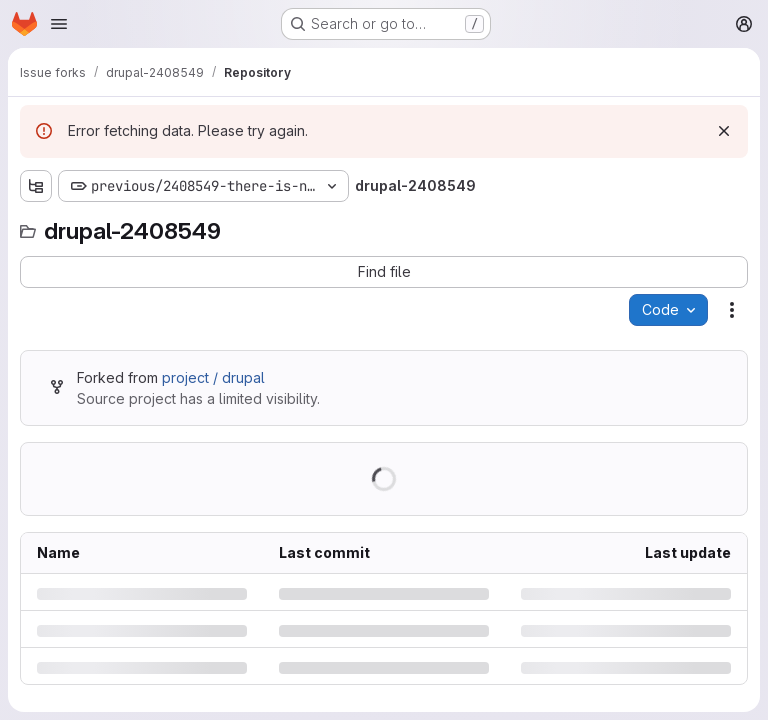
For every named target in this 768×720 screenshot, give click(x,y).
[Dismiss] (724, 131)
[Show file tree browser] (36, 186)
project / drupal (213, 377)
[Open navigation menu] (59, 24)
